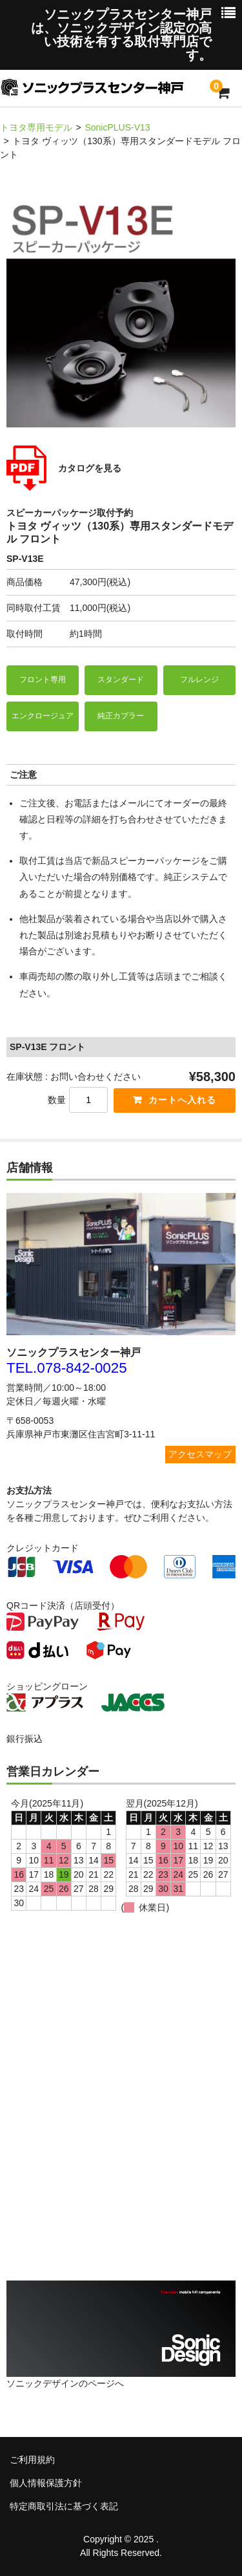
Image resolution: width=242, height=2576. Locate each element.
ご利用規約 (32, 2459)
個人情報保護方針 (46, 2483)
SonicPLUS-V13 (117, 127)
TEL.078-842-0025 (66, 1368)
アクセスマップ (200, 1454)
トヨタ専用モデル (36, 127)
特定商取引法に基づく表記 (64, 2506)
